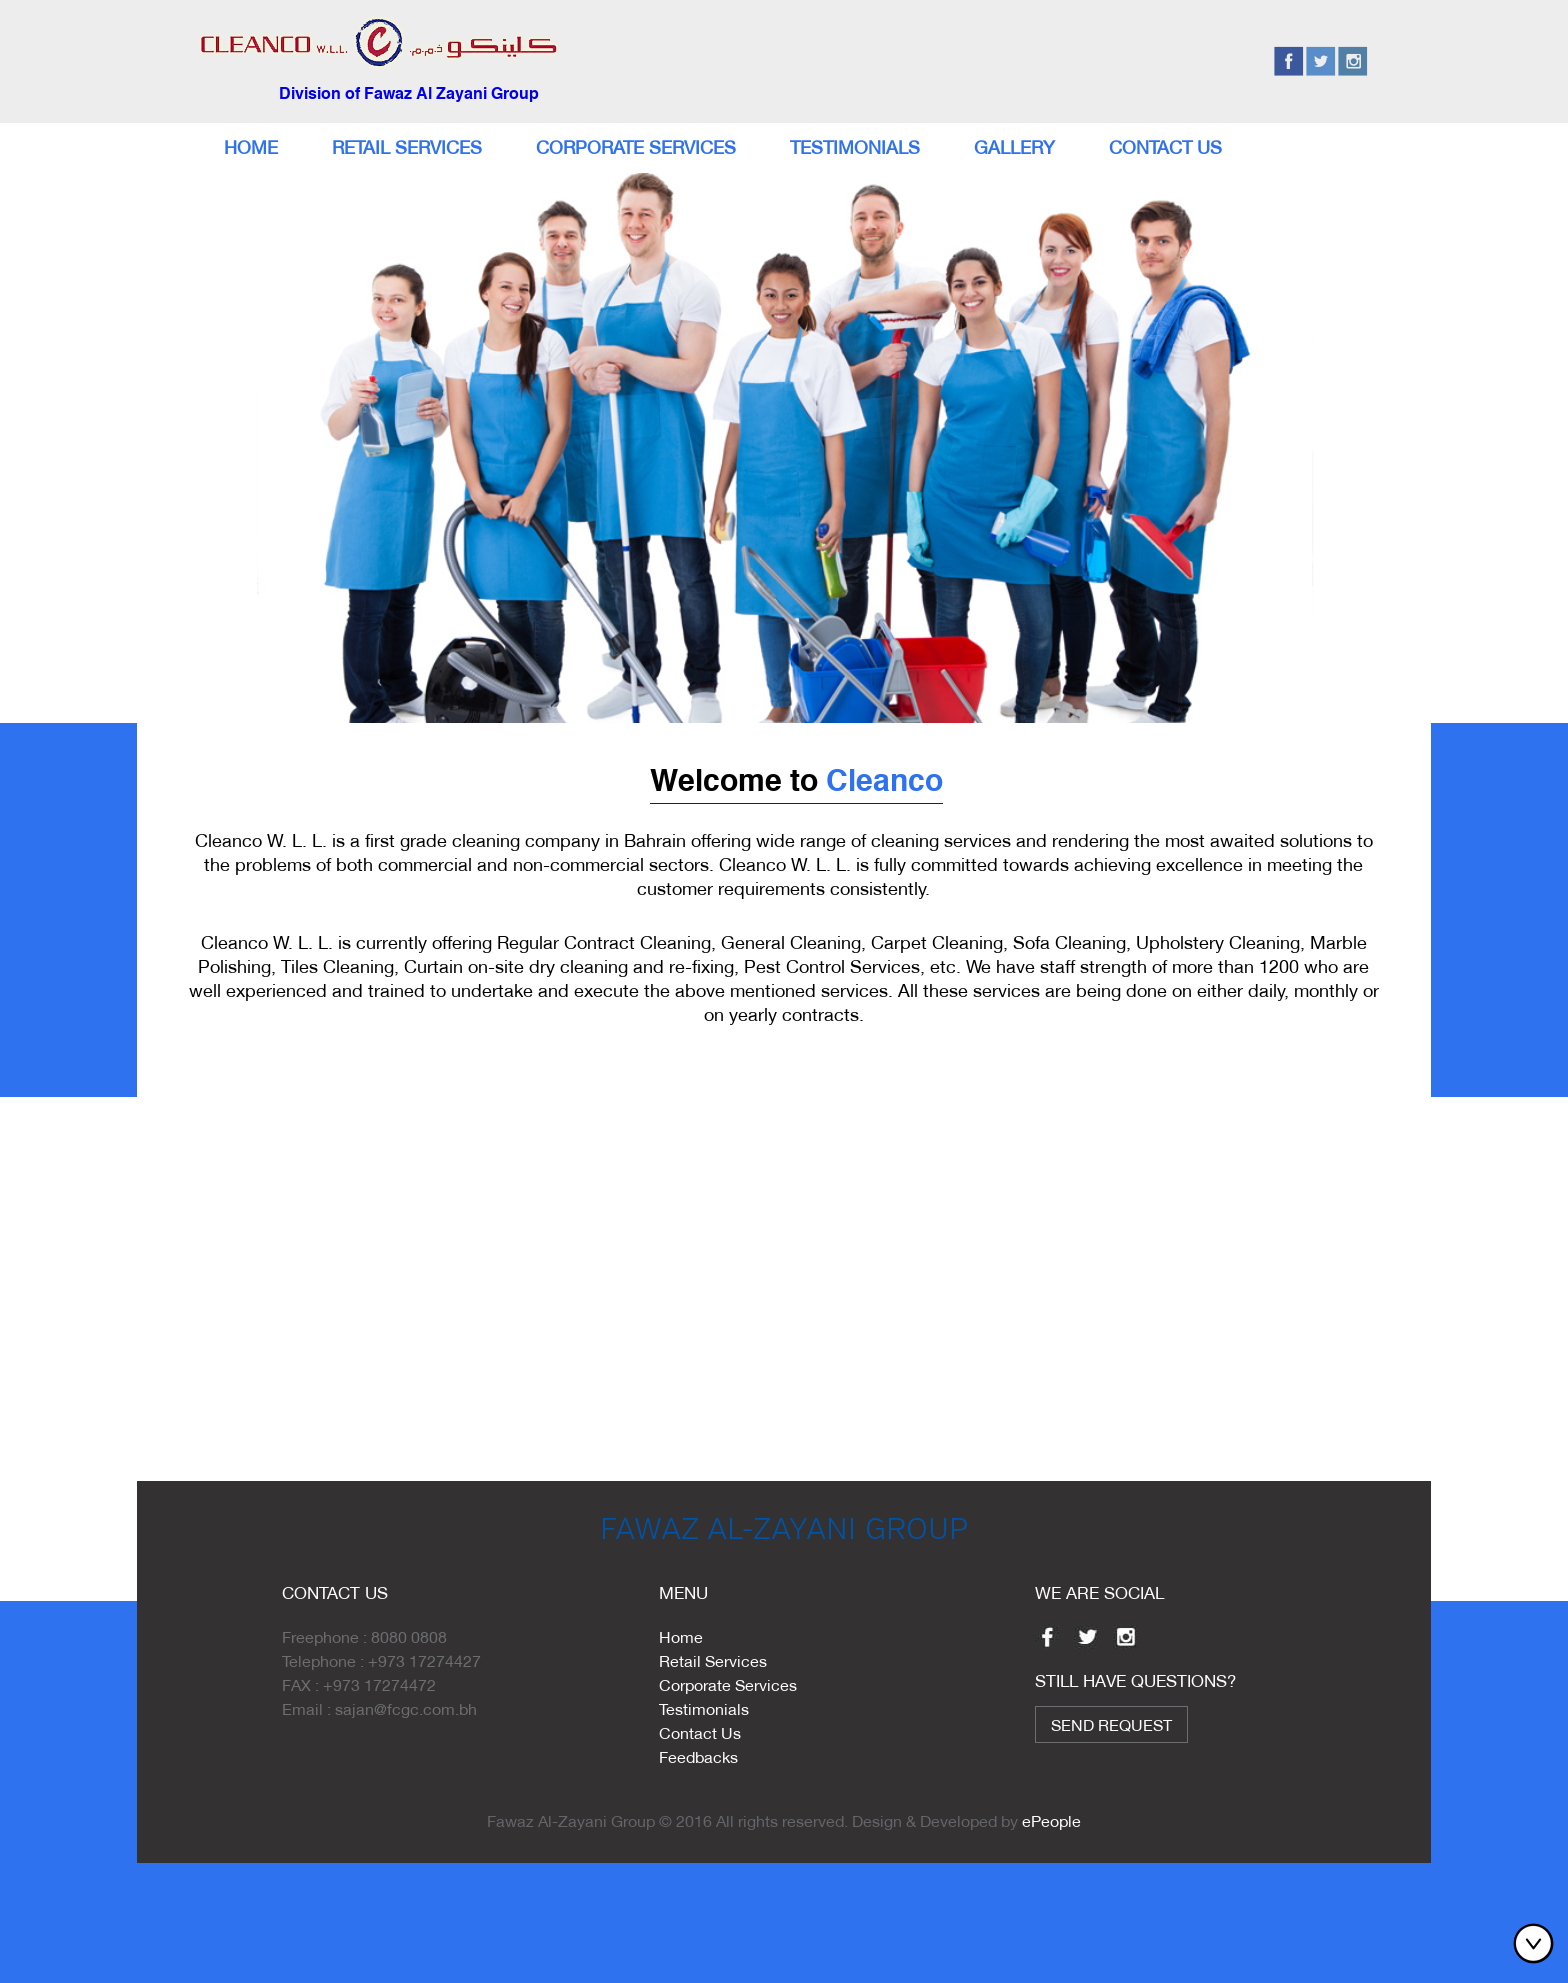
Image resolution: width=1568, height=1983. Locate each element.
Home (251, 147)
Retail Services (407, 147)
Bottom (1538, 1943)
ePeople (1051, 1820)
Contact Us (1165, 147)
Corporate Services (636, 147)
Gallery (1014, 147)
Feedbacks (698, 1756)
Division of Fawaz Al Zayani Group (409, 95)
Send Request (1111, 1724)
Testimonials (855, 147)
